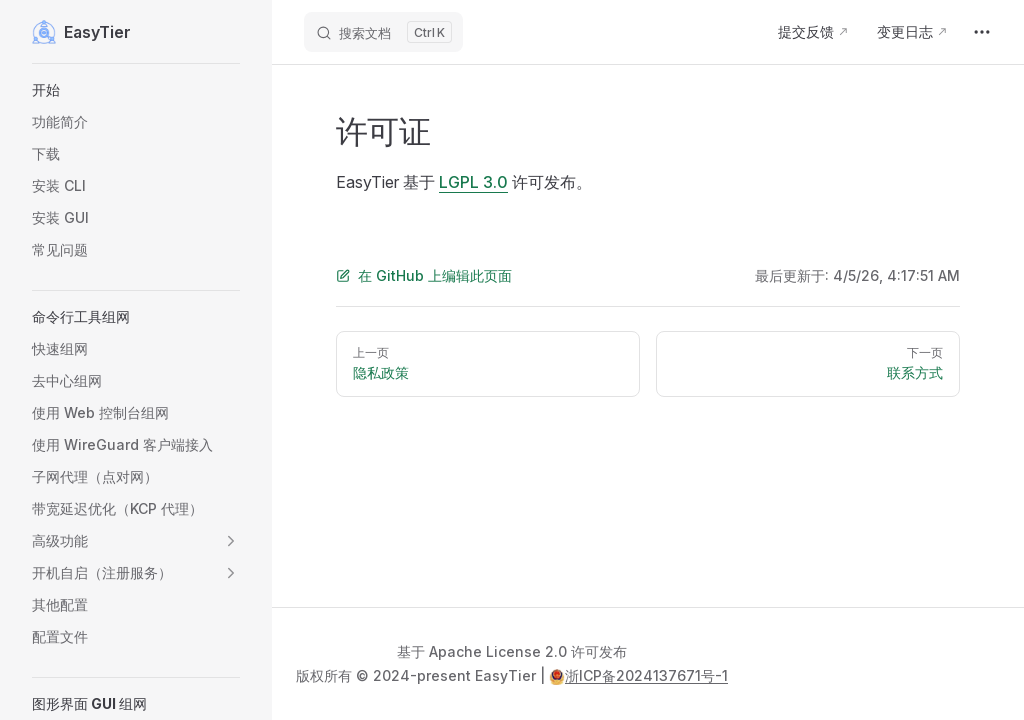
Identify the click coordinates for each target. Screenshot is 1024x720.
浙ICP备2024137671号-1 (638, 675)
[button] (136, 90)
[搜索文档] (383, 32)
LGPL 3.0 (473, 182)
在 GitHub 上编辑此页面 (424, 275)
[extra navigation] (982, 32)
